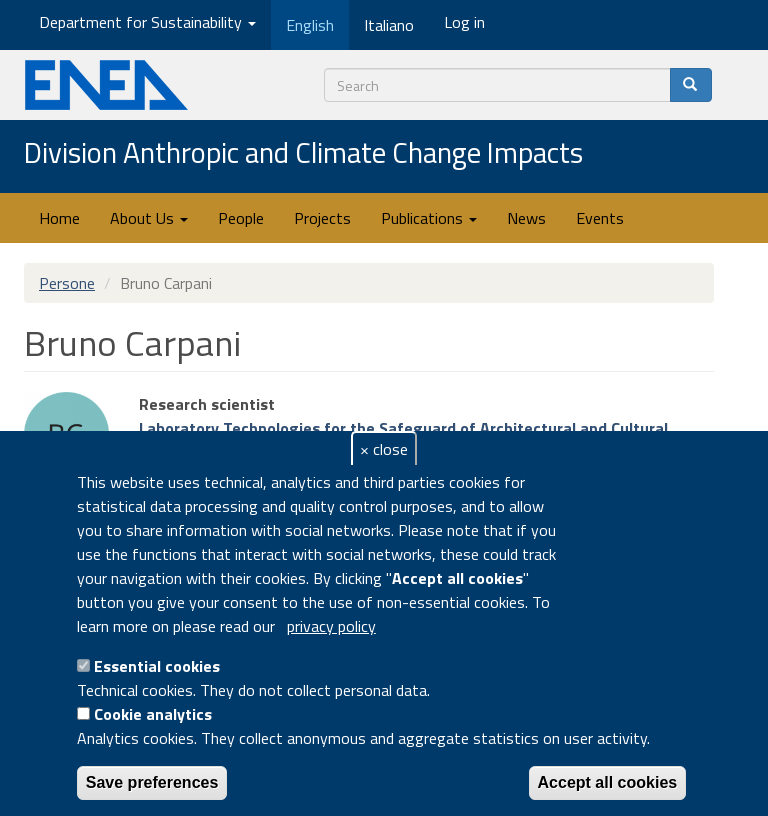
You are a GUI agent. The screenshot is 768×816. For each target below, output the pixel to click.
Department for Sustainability (147, 22)
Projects (322, 218)
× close (384, 449)
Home (59, 218)
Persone (67, 283)
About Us (149, 218)
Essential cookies (157, 666)
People (241, 218)
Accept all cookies (608, 782)
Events (600, 218)
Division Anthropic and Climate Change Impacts (303, 154)
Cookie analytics (153, 714)
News (526, 218)
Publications (429, 218)
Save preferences (152, 782)
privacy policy (331, 626)
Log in (464, 22)
